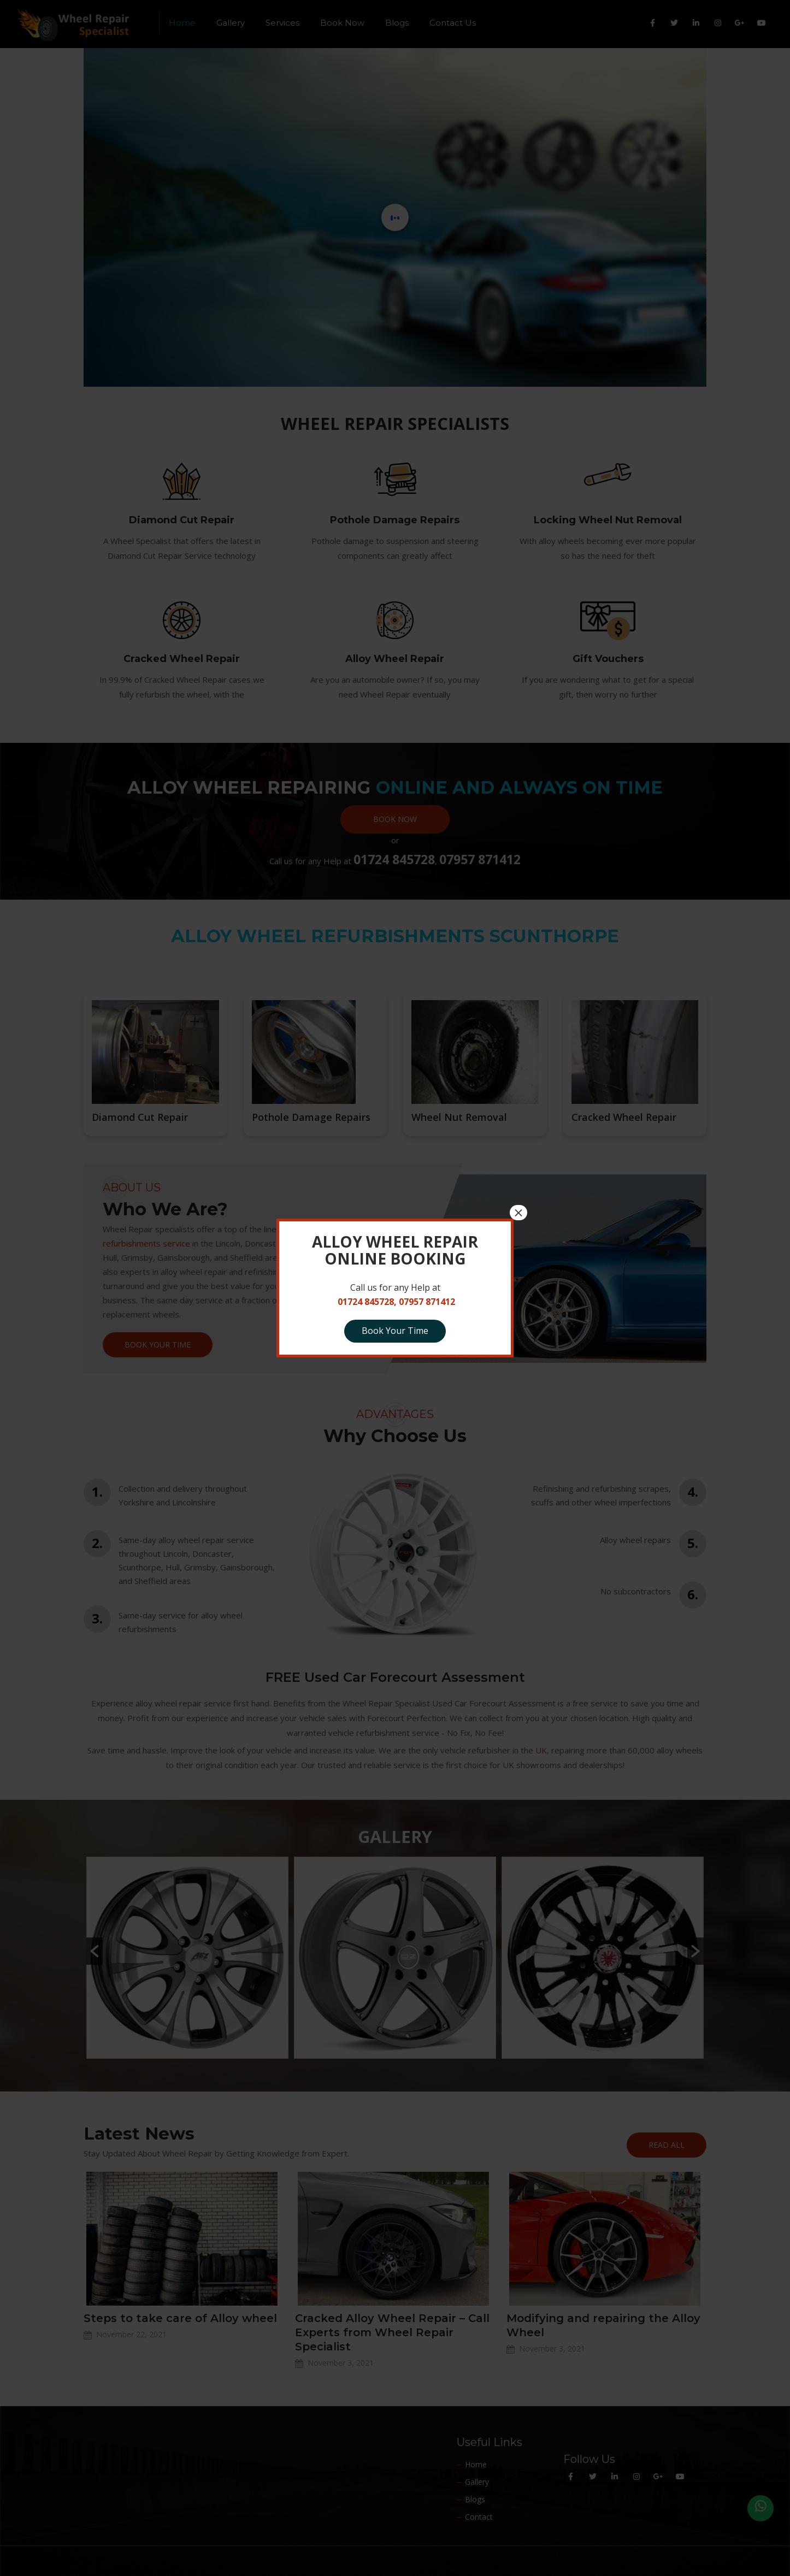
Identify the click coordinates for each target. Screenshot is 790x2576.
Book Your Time (395, 1331)
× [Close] (518, 1212)
